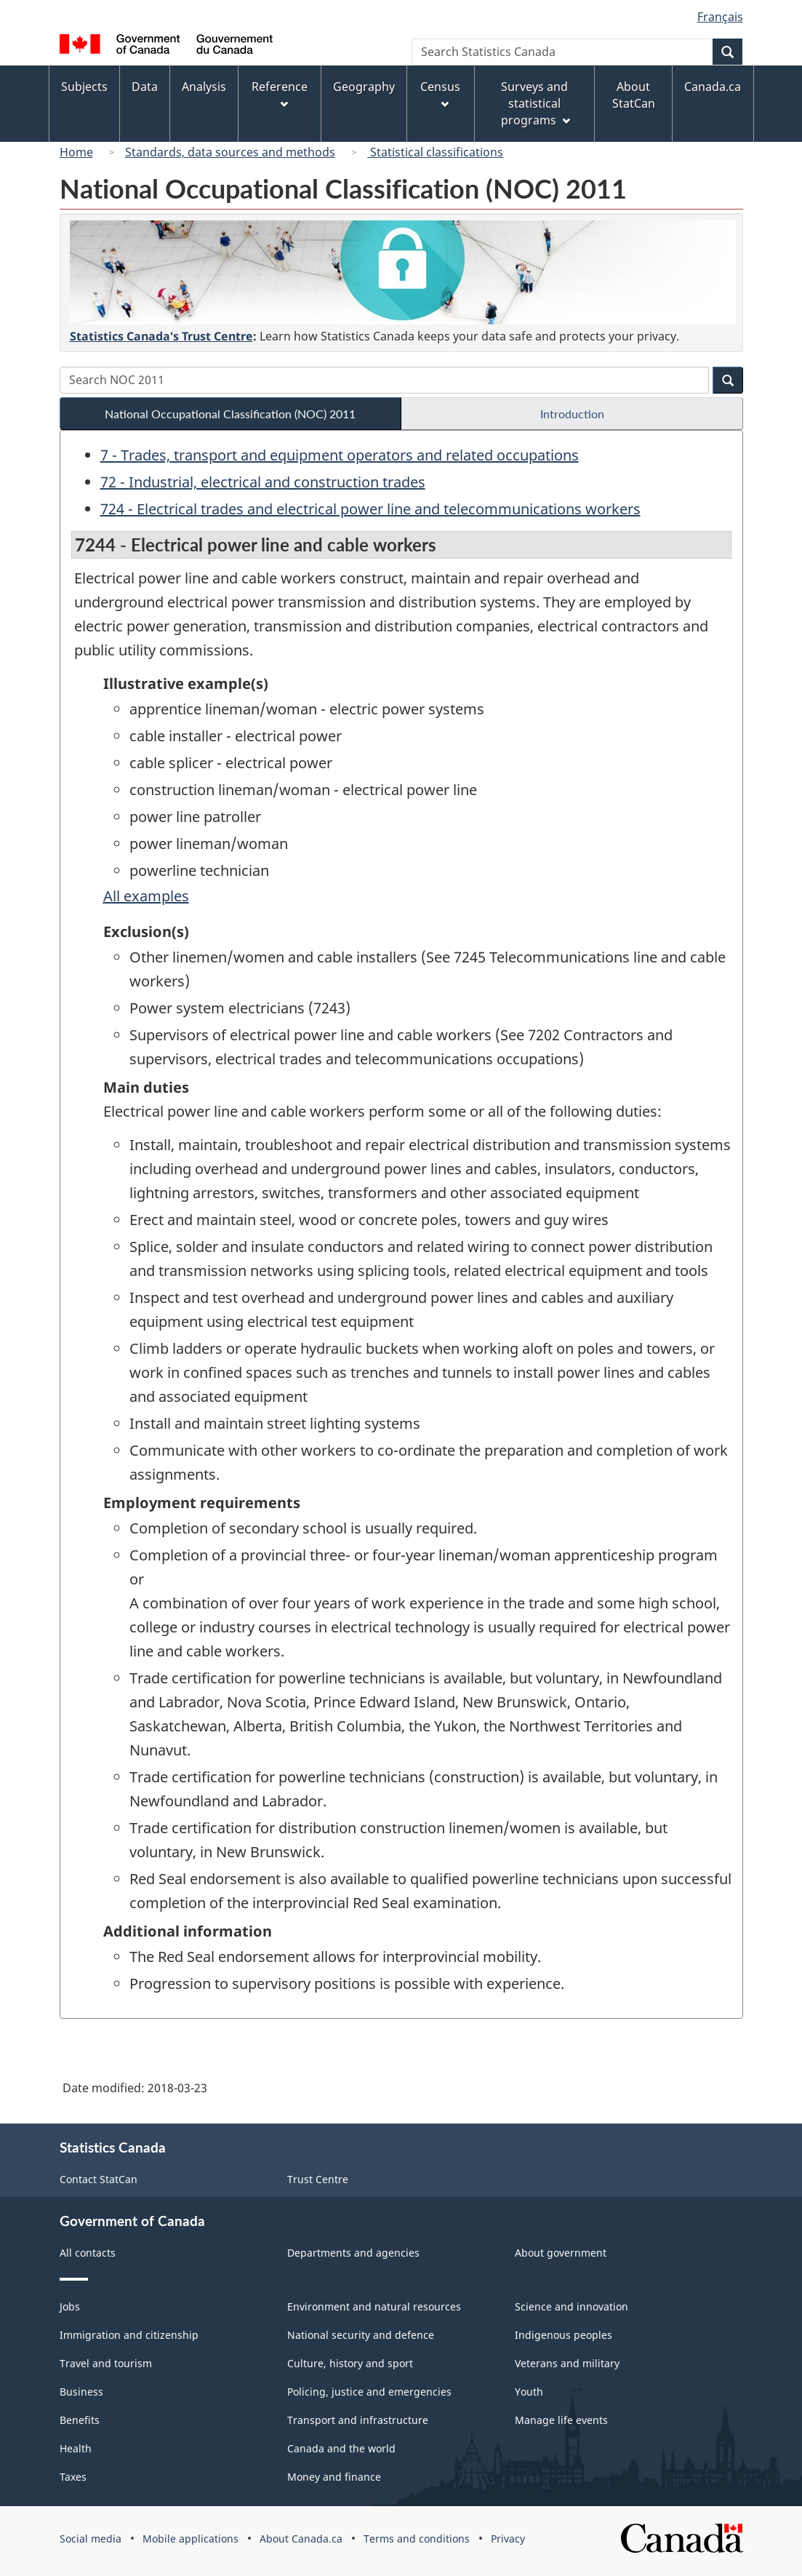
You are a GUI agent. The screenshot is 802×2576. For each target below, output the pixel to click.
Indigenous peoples (563, 2335)
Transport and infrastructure (357, 2420)
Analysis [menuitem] (204, 87)
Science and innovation (571, 2306)
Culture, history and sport (350, 2363)
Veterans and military (567, 2363)
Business (81, 2391)
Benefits (80, 2420)
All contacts (88, 2253)
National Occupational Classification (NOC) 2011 (230, 413)
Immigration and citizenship (129, 2335)
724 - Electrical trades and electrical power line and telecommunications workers (370, 509)
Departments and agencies (353, 2253)
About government (560, 2253)
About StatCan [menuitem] (633, 95)
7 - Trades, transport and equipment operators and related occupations (339, 455)
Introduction (572, 413)
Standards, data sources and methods (230, 152)
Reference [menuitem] (280, 93)
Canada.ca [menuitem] (712, 87)
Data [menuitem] (145, 87)
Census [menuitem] (440, 93)
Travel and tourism (106, 2363)
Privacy (508, 2538)
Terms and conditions (417, 2538)
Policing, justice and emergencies (369, 2391)
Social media (90, 2538)
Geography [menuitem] (364, 87)
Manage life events (561, 2420)
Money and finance (334, 2477)
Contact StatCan (98, 2179)
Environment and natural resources (374, 2306)
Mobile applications (190, 2538)
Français (720, 17)
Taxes (73, 2477)
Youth (529, 2391)
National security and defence (360, 2335)
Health (76, 2448)
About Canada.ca (301, 2538)
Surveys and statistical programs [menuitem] (535, 103)
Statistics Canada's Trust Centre (161, 336)
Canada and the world (341, 2448)
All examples (146, 896)
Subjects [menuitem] (84, 87)
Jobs (70, 2306)
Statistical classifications (435, 152)
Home (76, 152)
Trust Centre (317, 2179)
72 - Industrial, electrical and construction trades (262, 482)
